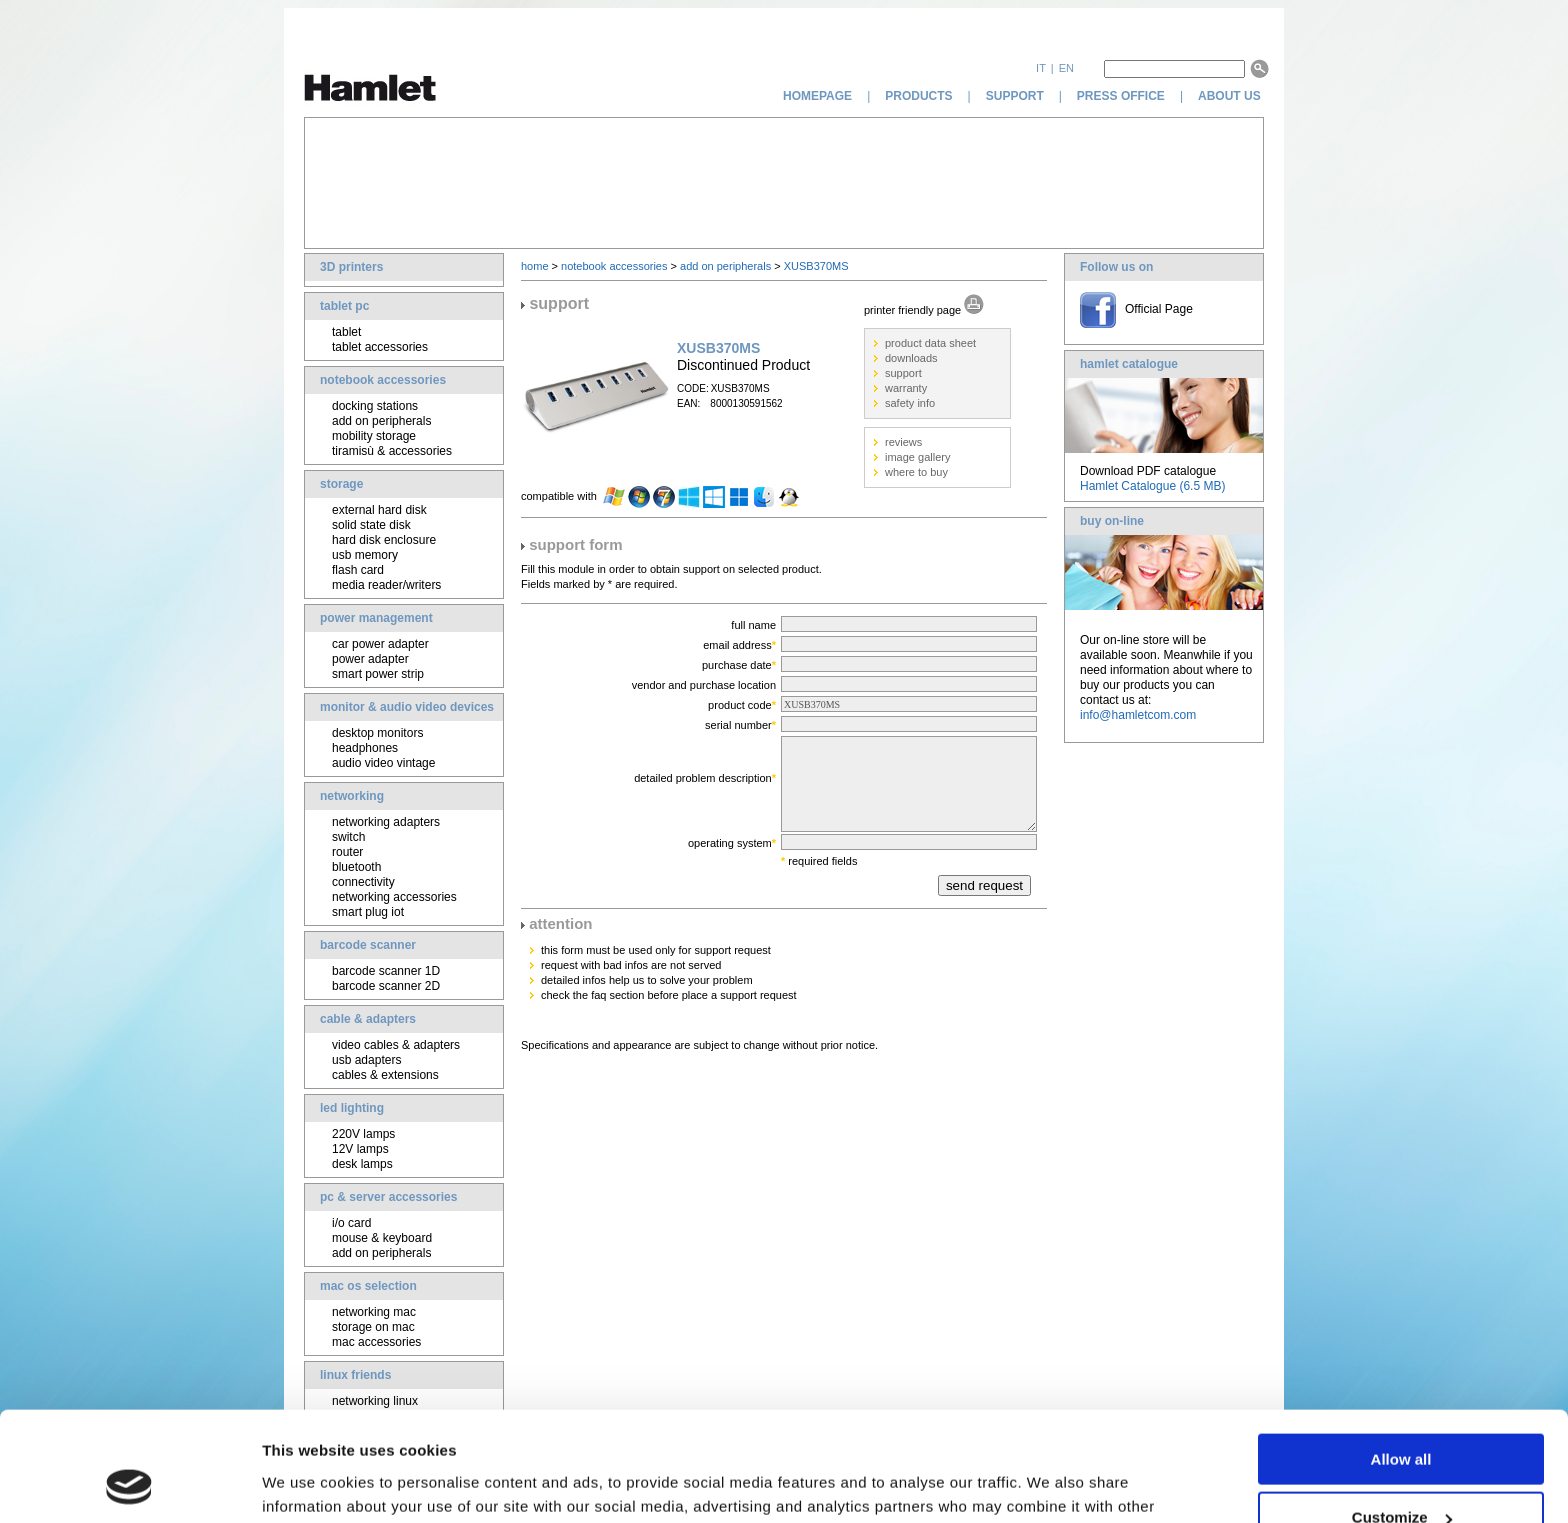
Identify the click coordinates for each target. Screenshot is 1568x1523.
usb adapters (366, 1060)
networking (352, 796)
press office (1121, 96)
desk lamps (362, 1164)
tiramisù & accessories (392, 451)
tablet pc (344, 306)
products (918, 96)
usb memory (365, 555)
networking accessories (394, 897)
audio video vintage (383, 763)
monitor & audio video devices (407, 707)
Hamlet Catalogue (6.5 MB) (1152, 486)
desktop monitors (377, 733)
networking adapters (386, 822)
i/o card (351, 1223)
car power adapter (380, 644)
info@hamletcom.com (1138, 715)
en (1066, 68)
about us (1231, 96)
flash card (358, 570)
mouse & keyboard (382, 1238)
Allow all (1401, 1356)
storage (341, 484)
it (1041, 68)
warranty (906, 388)
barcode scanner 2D (386, 986)
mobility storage (374, 436)
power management (376, 618)
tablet (346, 332)
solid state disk (371, 525)
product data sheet (930, 343)
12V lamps (360, 1149)
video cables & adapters (396, 1045)
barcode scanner (368, 945)
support (1015, 96)
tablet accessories (380, 347)
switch (348, 837)
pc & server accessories (388, 1197)
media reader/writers (386, 585)
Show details (308, 1482)
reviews (903, 442)
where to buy (916, 472)
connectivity (363, 882)
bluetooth (356, 867)
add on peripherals (381, 421)
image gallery (917, 457)
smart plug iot (368, 912)
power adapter (370, 659)
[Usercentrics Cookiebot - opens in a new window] (129, 1484)
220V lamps (363, 1134)
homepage (817, 96)
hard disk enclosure (384, 540)
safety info (910, 403)
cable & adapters (368, 1019)
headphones (365, 748)
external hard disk (379, 510)
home (535, 266)
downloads (911, 358)
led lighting (352, 1108)
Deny (1401, 1473)
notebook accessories (383, 380)
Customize (1402, 1415)
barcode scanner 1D (386, 971)
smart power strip (378, 674)
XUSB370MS (816, 266)
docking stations (375, 406)
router (347, 852)
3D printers (351, 267)
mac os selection (368, 1286)
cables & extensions (385, 1075)
